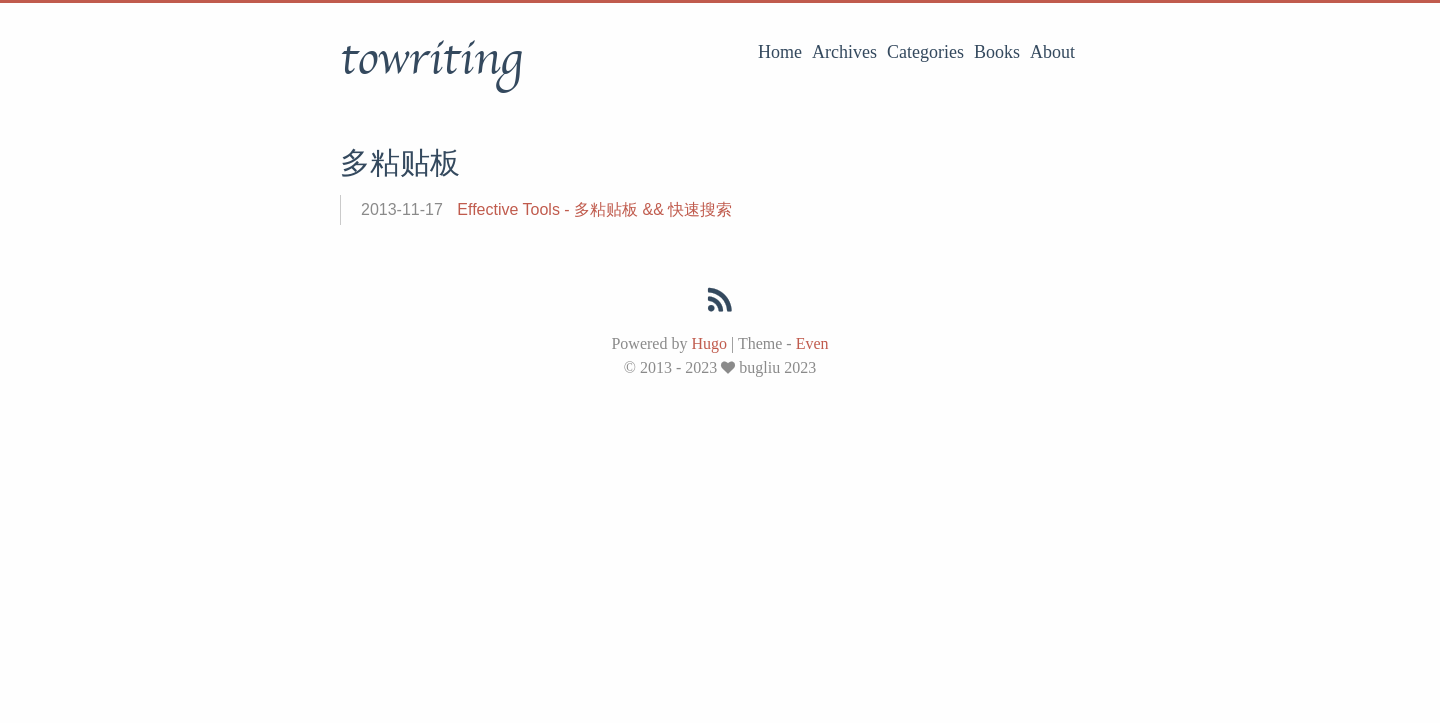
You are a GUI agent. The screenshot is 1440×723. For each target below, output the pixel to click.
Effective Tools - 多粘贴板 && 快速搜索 (594, 209)
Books (997, 52)
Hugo (709, 343)
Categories (925, 52)
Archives (844, 52)
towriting (431, 59)
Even (812, 343)
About (1052, 52)
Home (780, 52)
